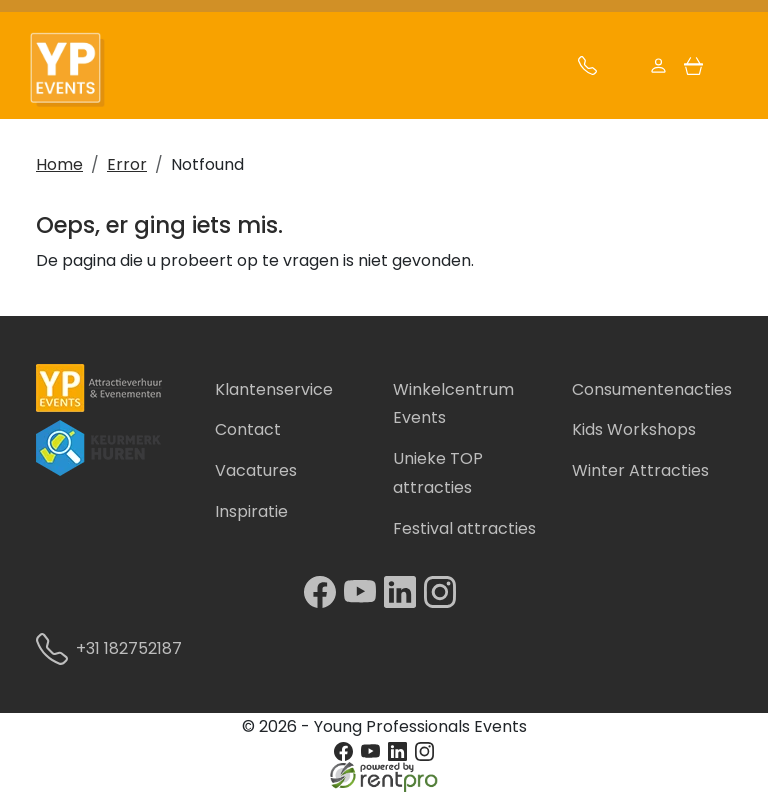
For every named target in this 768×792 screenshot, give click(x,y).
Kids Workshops (634, 429)
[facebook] (324, 602)
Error (127, 164)
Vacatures (256, 470)
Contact (248, 429)
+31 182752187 (116, 649)
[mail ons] (622, 70)
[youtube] (364, 602)
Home (59, 164)
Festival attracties (464, 528)
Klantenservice (274, 389)
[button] (728, 70)
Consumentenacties (652, 389)
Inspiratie (251, 511)
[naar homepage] (78, 70)
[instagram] (444, 602)
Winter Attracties (640, 470)
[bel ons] (587, 70)
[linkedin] (404, 602)
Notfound (207, 164)
